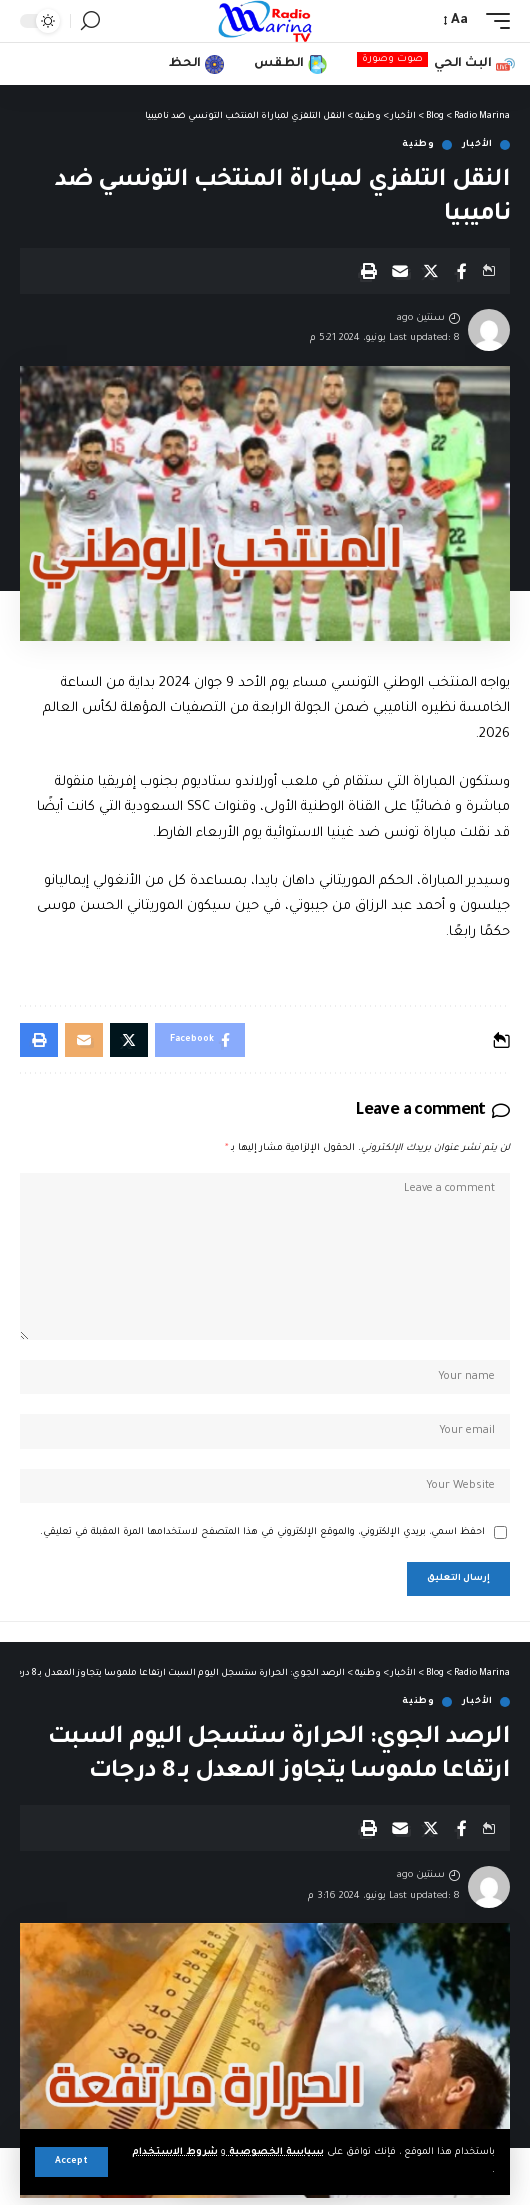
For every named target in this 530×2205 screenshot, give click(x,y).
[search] (90, 21)
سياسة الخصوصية (275, 2152)
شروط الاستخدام (175, 2152)
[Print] (369, 271)
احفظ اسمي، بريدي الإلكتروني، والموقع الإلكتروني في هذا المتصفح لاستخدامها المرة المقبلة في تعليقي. (262, 1532)
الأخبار (477, 145)
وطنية (418, 145)
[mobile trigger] (493, 21)
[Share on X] (431, 271)
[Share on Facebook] (462, 271)
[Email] (400, 271)
